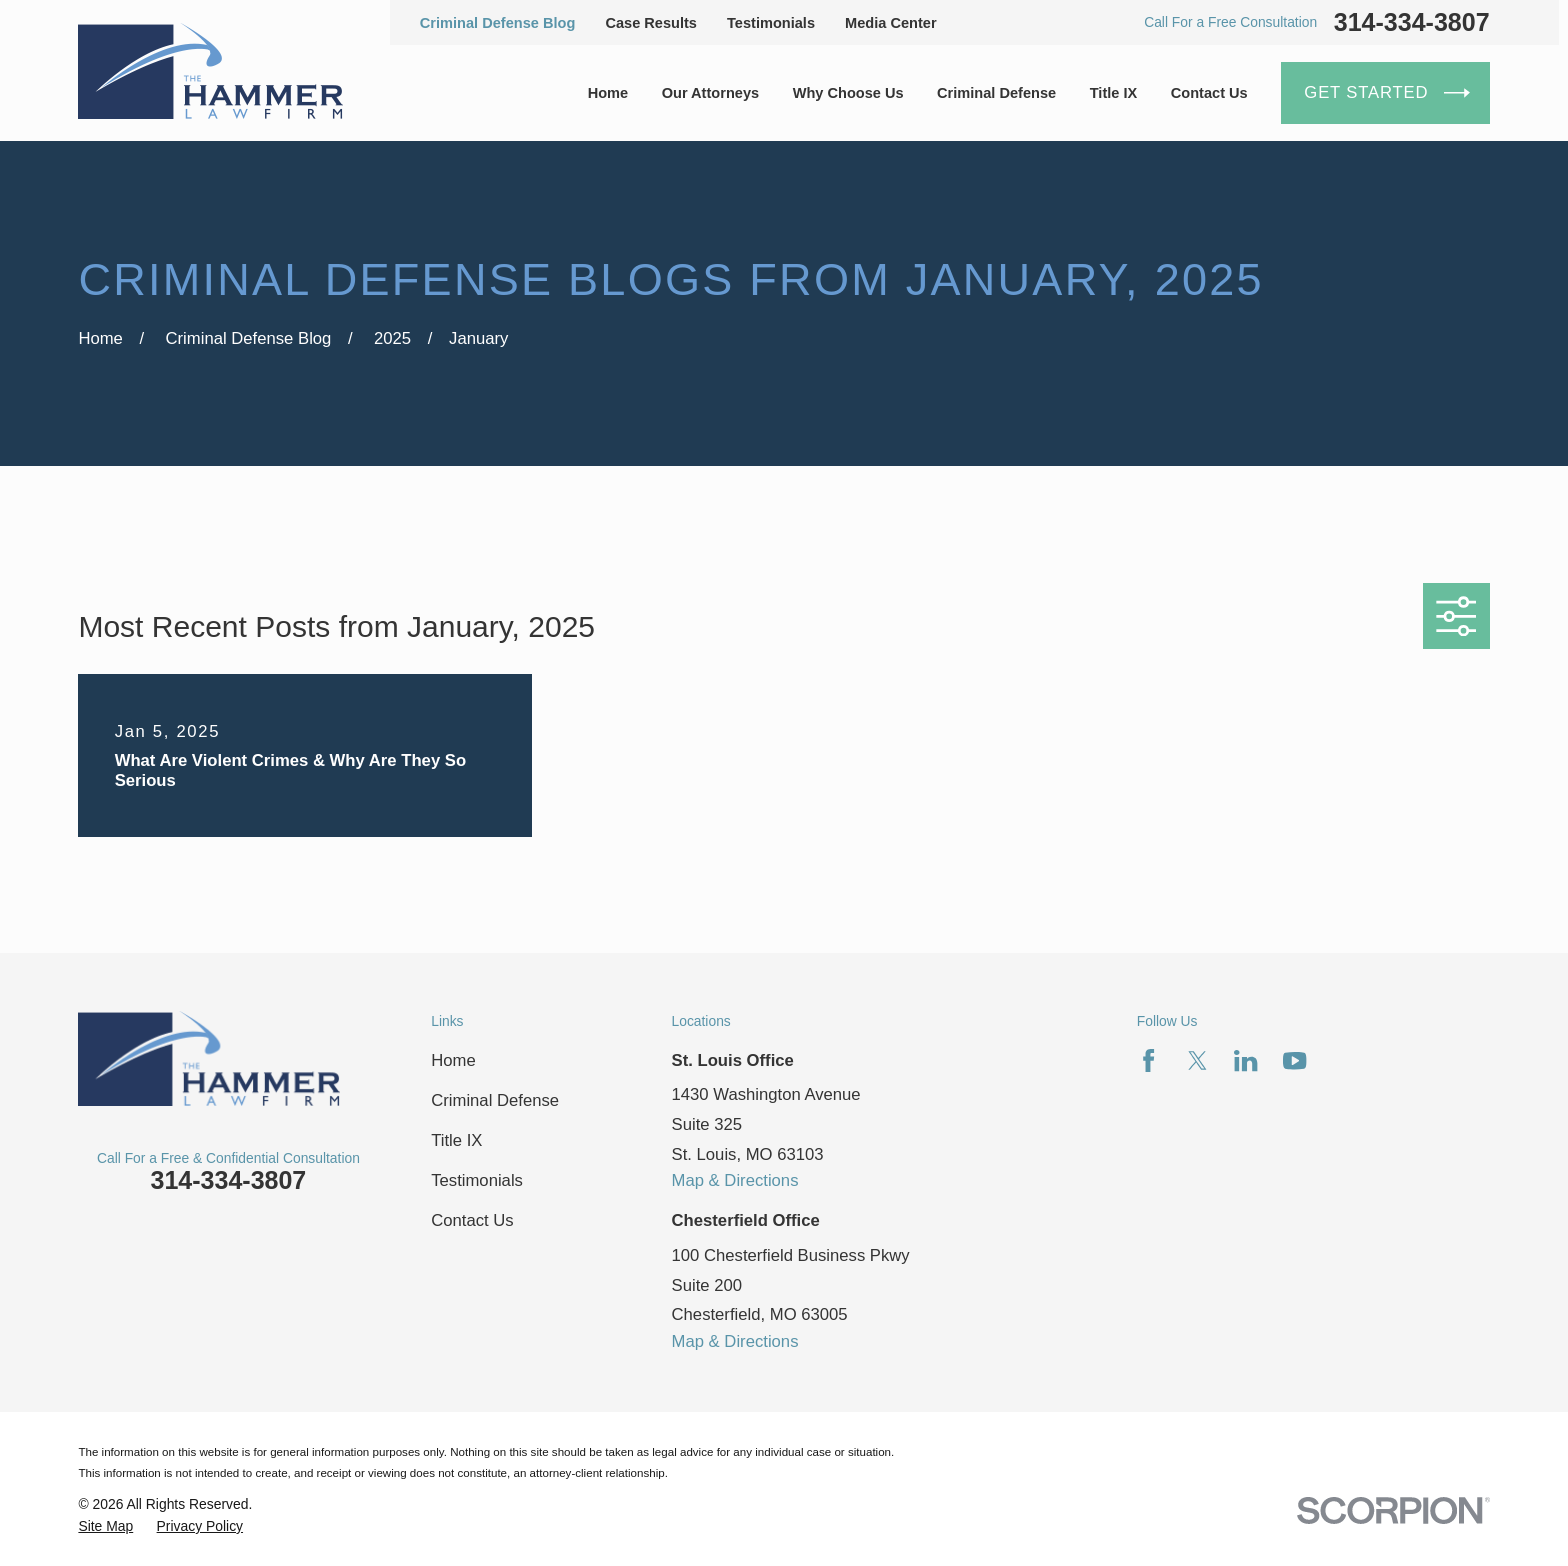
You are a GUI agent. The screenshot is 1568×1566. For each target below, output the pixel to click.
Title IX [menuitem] (1114, 93)
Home (453, 1060)
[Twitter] (1197, 1060)
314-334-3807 (1412, 22)
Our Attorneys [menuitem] (710, 93)
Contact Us (472, 1220)
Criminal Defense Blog (498, 23)
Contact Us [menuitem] (1209, 93)
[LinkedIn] (1245, 1060)
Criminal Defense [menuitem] (996, 93)
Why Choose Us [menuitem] (848, 93)
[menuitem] (105, 1526)
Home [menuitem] (608, 93)
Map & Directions (735, 1180)
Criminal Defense (495, 1100)
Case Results (651, 23)
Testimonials (771, 23)
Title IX (456, 1140)
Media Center (891, 23)
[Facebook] (1148, 1060)
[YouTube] (1294, 1060)
